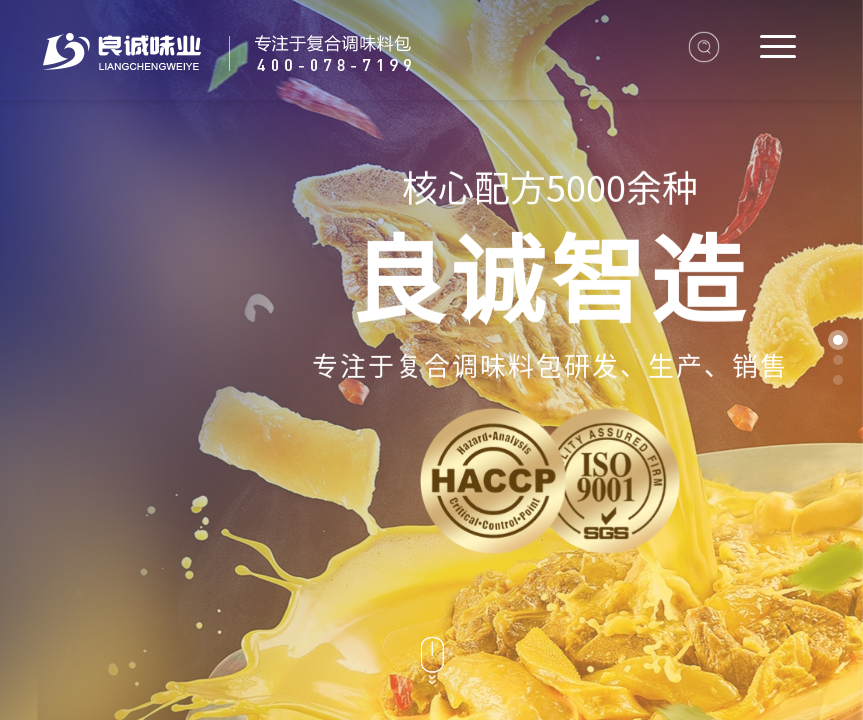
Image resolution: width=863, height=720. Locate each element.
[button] (838, 340)
